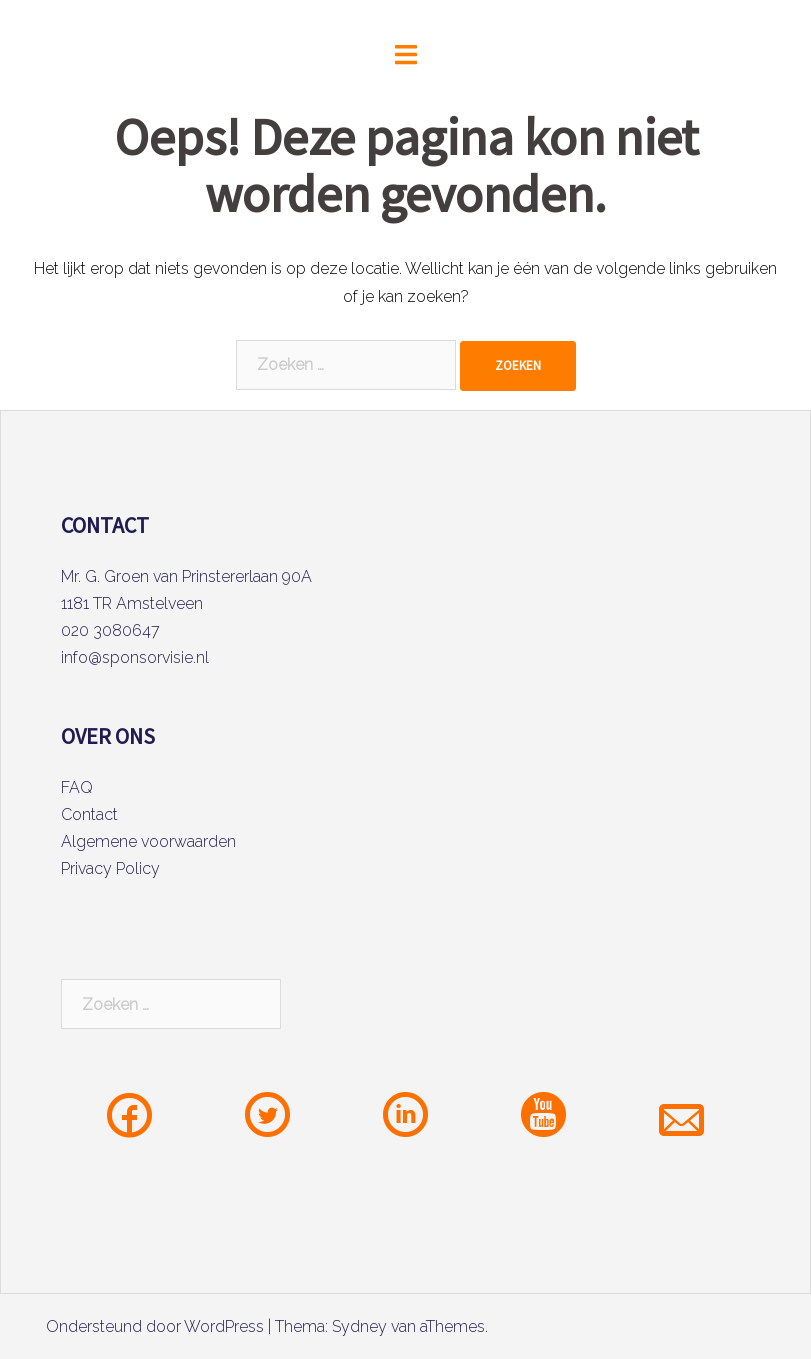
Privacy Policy (110, 868)
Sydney (359, 1326)
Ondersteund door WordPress (155, 1326)
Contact (89, 814)
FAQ (77, 787)
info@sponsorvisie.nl (135, 657)
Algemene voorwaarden (148, 841)
